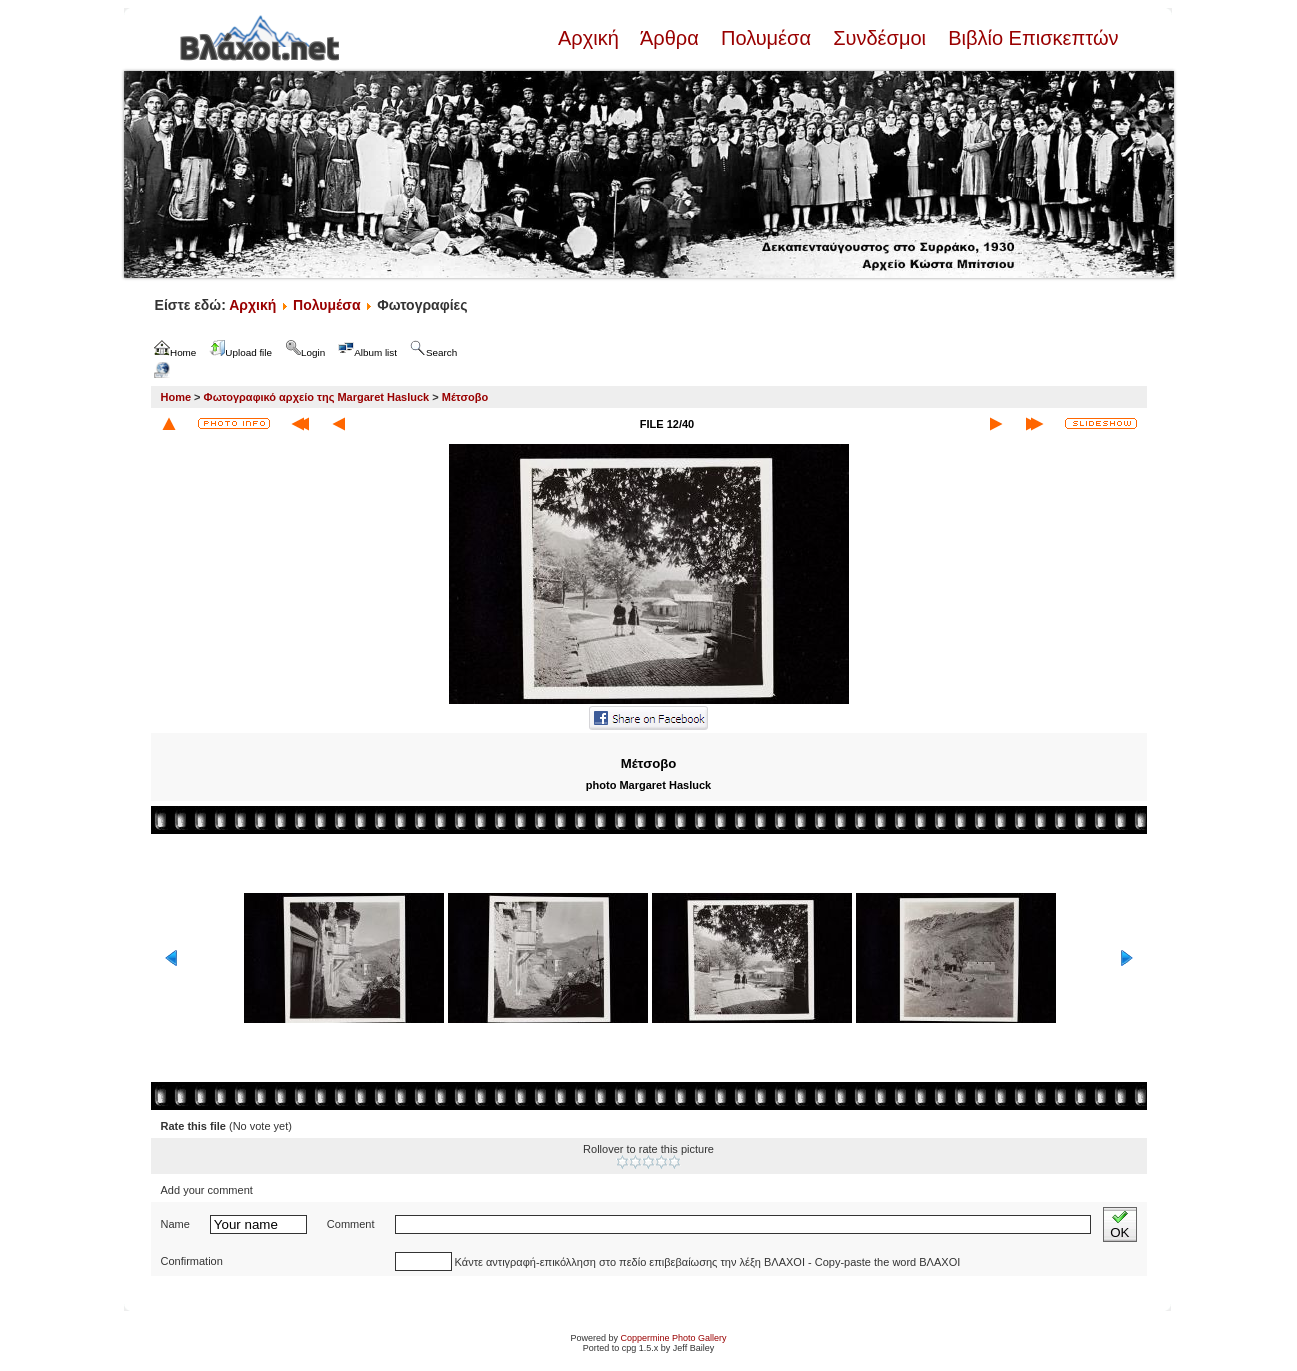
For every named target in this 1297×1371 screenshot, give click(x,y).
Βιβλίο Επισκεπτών (1031, 38)
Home (176, 397)
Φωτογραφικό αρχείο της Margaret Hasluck (317, 397)
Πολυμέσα (765, 38)
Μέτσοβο (465, 397)
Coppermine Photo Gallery (673, 1338)
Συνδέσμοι (880, 38)
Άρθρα (669, 38)
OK (1119, 1224)
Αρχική (591, 38)
